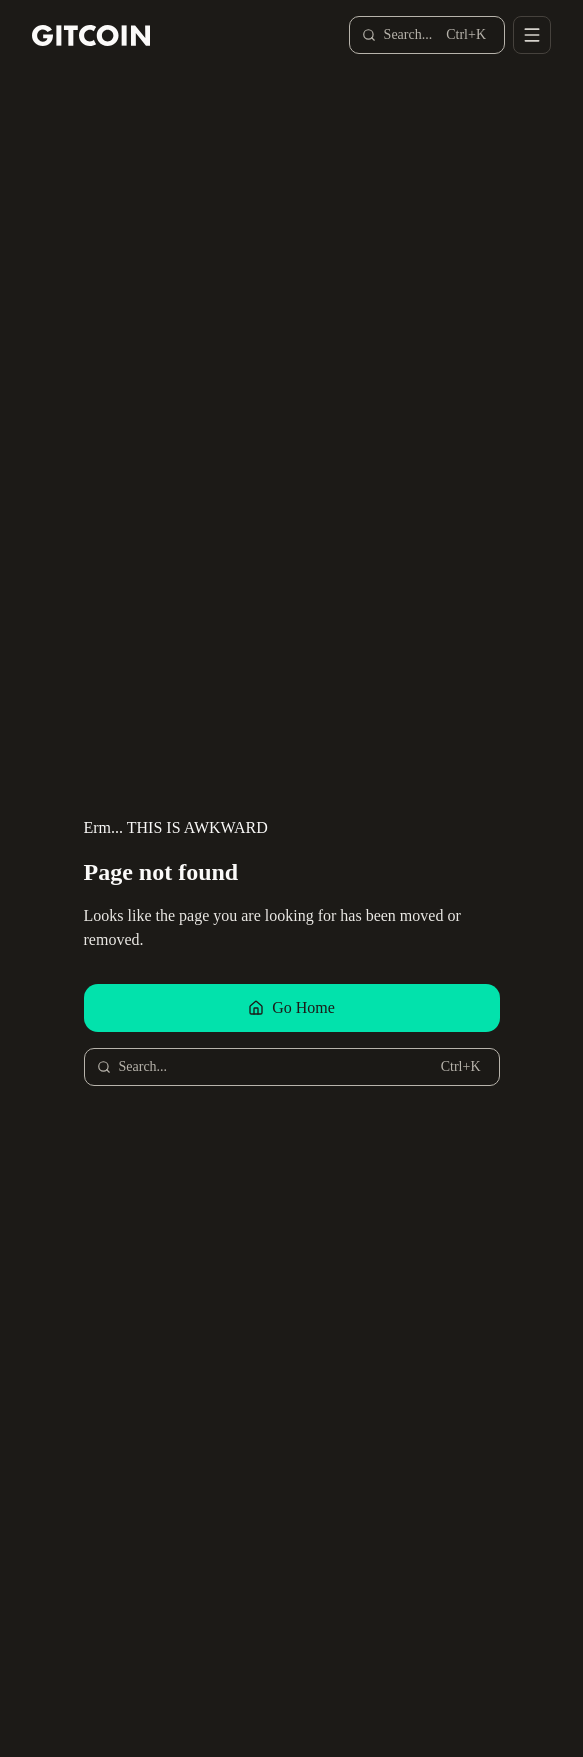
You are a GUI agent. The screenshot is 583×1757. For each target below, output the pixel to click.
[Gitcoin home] (91, 35)
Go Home (291, 1007)
